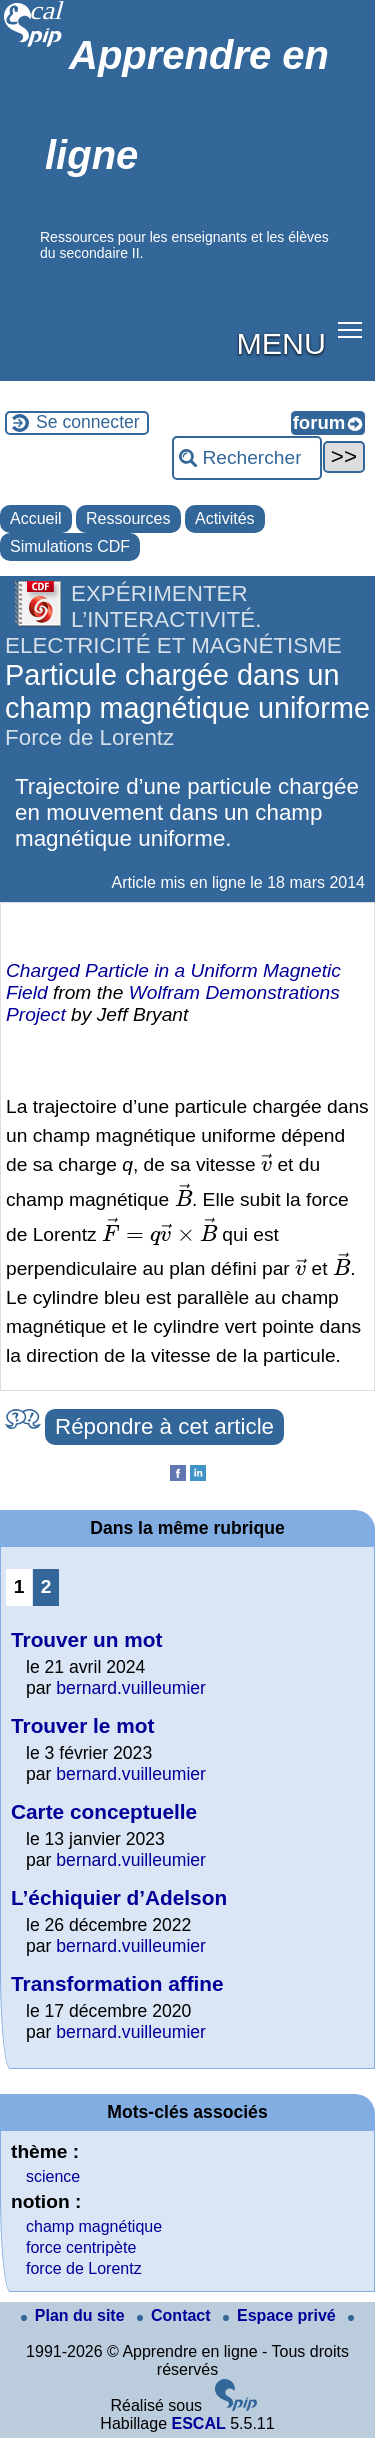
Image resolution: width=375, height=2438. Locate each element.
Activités (225, 518)
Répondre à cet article (164, 1426)
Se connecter (88, 422)
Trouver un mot (86, 1639)
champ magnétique (94, 2226)
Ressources (128, 518)
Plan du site (75, 2315)
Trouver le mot (82, 1725)
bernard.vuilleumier (131, 1688)
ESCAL (198, 2423)
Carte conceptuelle (104, 1811)
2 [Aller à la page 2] (46, 1586)
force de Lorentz (84, 2268)
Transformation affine (117, 1983)
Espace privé (281, 2315)
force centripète (81, 2247)
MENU (281, 343)
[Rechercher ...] (247, 458)
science (53, 2176)
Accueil (36, 518)
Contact (176, 2315)
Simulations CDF (70, 546)
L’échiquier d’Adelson (119, 1897)
